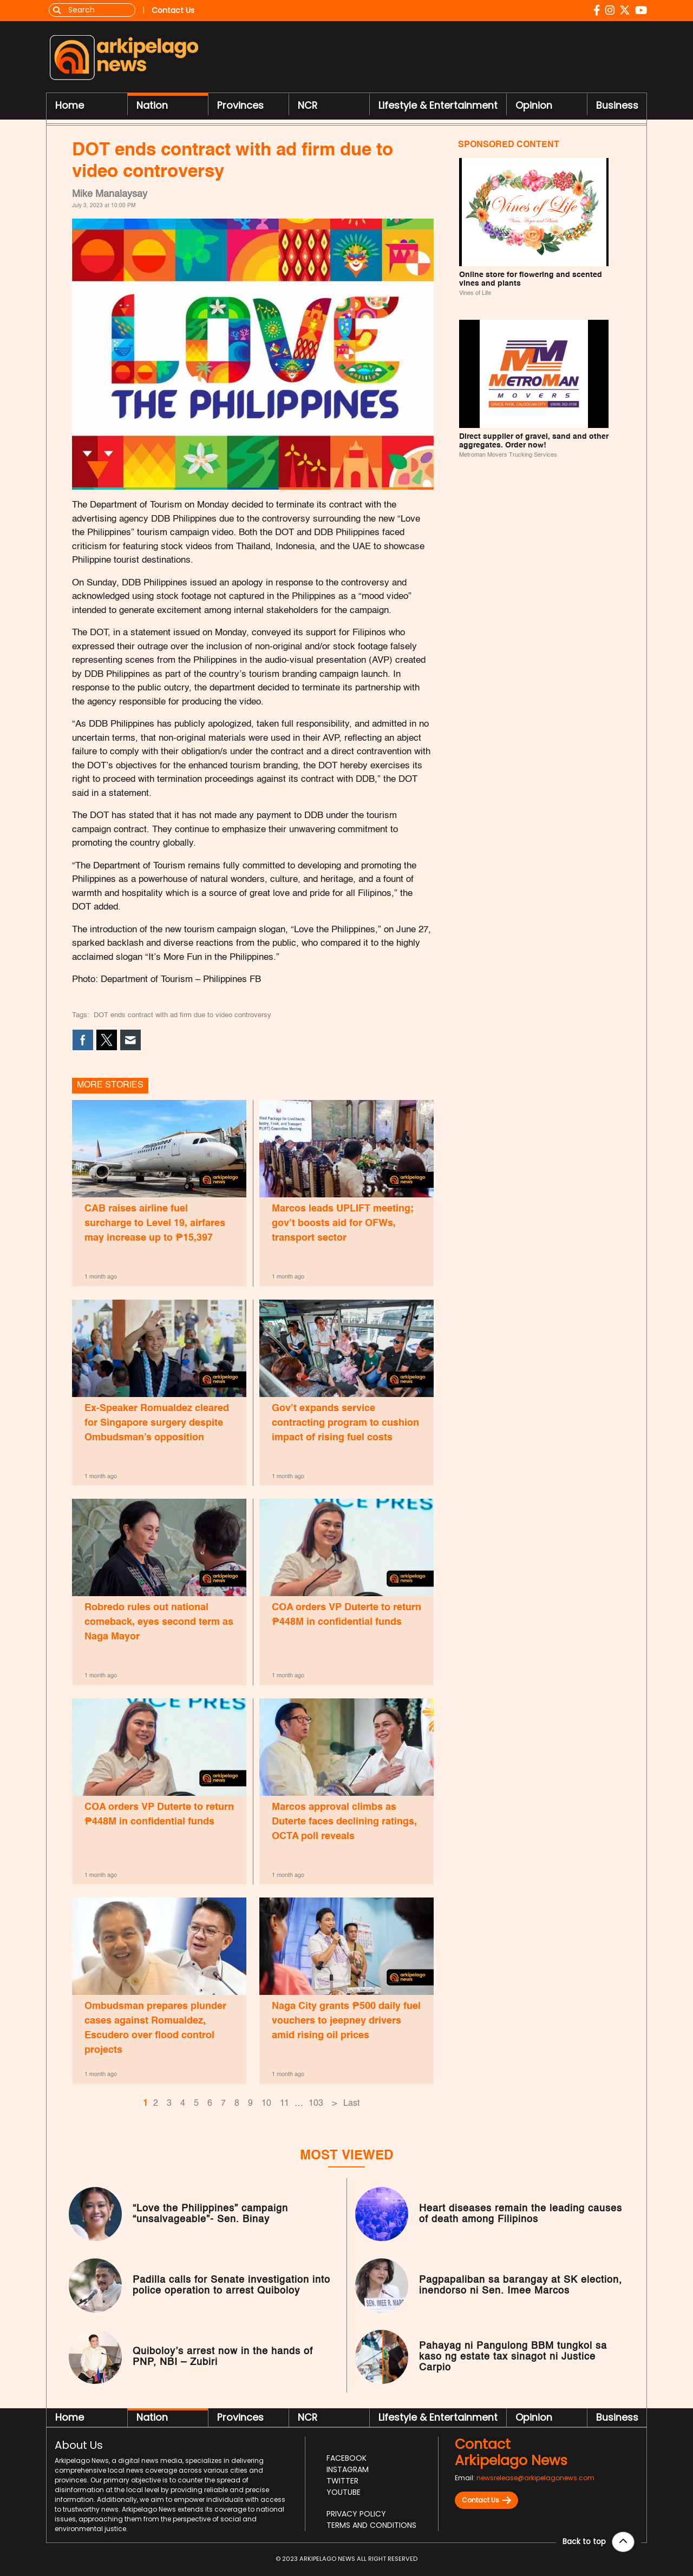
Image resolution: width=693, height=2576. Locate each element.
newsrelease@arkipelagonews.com (535, 2480)
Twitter (342, 2483)
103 (316, 2105)
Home (69, 106)
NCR (308, 106)
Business (617, 106)
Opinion (533, 106)
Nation (152, 106)
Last (351, 2105)
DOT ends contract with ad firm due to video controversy (182, 1017)
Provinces (240, 106)
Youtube (343, 2494)
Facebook (346, 2460)
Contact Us (486, 2502)
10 (266, 2105)
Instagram (347, 2471)
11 (284, 2105)
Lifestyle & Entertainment (438, 106)
